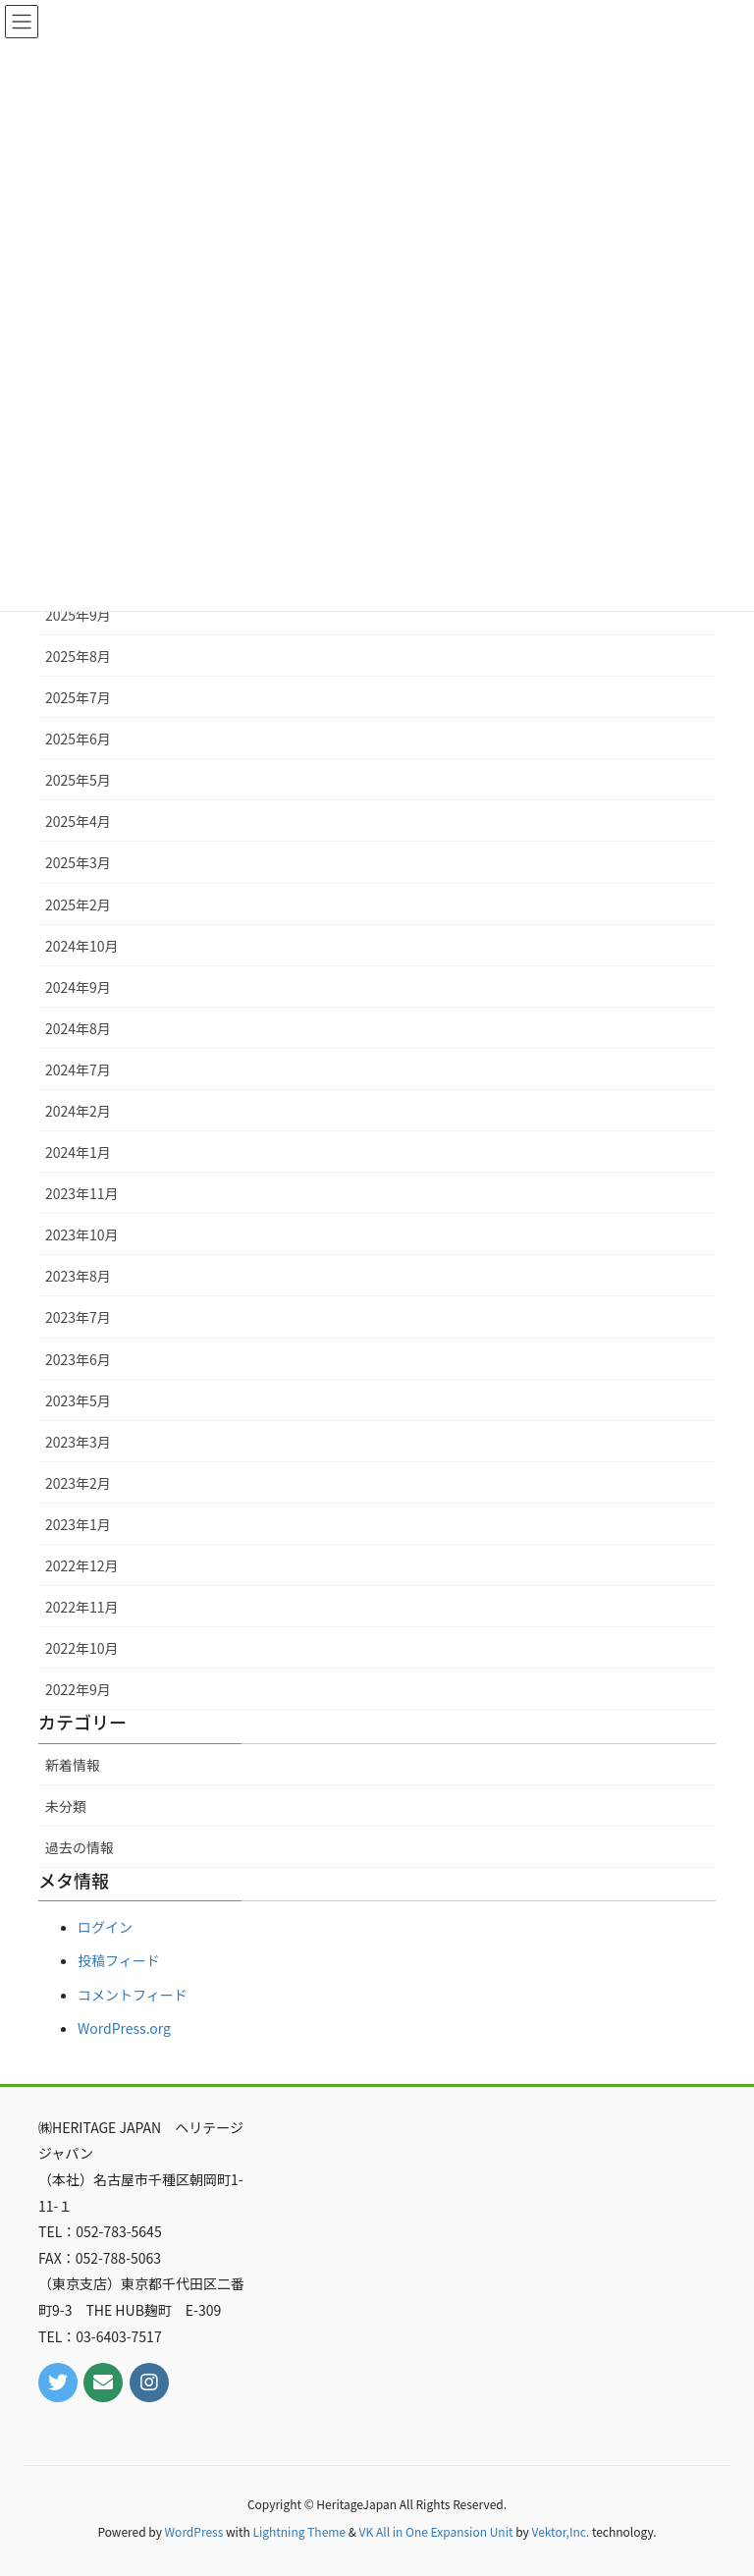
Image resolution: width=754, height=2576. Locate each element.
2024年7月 (78, 1069)
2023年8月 (78, 1276)
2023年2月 (78, 1483)
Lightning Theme (299, 2531)
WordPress (194, 2531)
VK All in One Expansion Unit (436, 2531)
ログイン (105, 1927)
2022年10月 (82, 1648)
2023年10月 (82, 1234)
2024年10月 (82, 946)
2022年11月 (82, 1607)
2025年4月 (78, 821)
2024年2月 (78, 1111)
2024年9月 (78, 987)
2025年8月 (78, 656)
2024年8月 (78, 1028)
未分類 (65, 1806)
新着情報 (72, 1765)
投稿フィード (119, 1960)
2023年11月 (82, 1193)
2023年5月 (78, 1400)
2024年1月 (78, 1152)
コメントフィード (133, 1994)
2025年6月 (78, 738)
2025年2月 (78, 904)
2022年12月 (82, 1565)
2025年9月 (78, 615)
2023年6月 (78, 1359)
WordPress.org (124, 2028)
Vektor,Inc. (560, 2531)
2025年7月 (78, 697)
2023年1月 (78, 1524)
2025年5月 (78, 780)
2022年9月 (78, 1689)
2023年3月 (78, 1442)
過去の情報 (79, 1847)
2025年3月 (78, 862)
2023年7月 (78, 1317)
